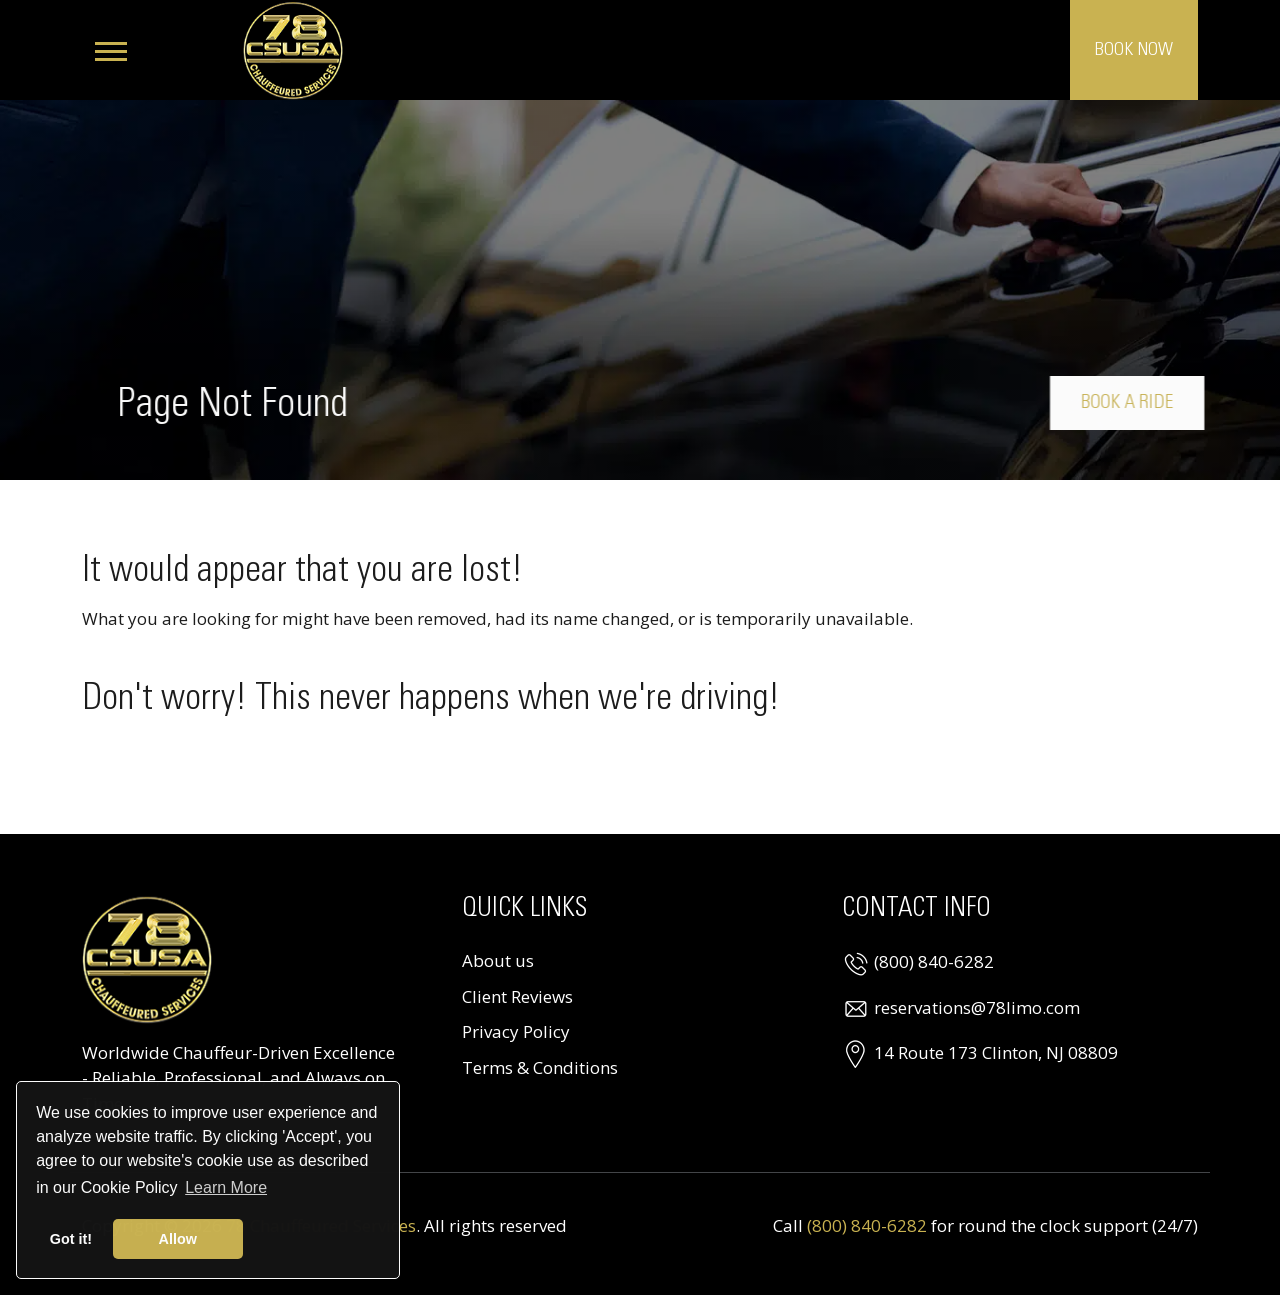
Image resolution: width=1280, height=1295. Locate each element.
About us (498, 960)
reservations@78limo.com (977, 1007)
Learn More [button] (226, 1187)
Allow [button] (178, 1239)
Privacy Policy (516, 1031)
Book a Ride (1134, 403)
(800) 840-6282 (934, 961)
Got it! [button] (71, 1239)
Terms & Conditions (540, 1067)
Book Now (1134, 50)
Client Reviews (517, 996)
